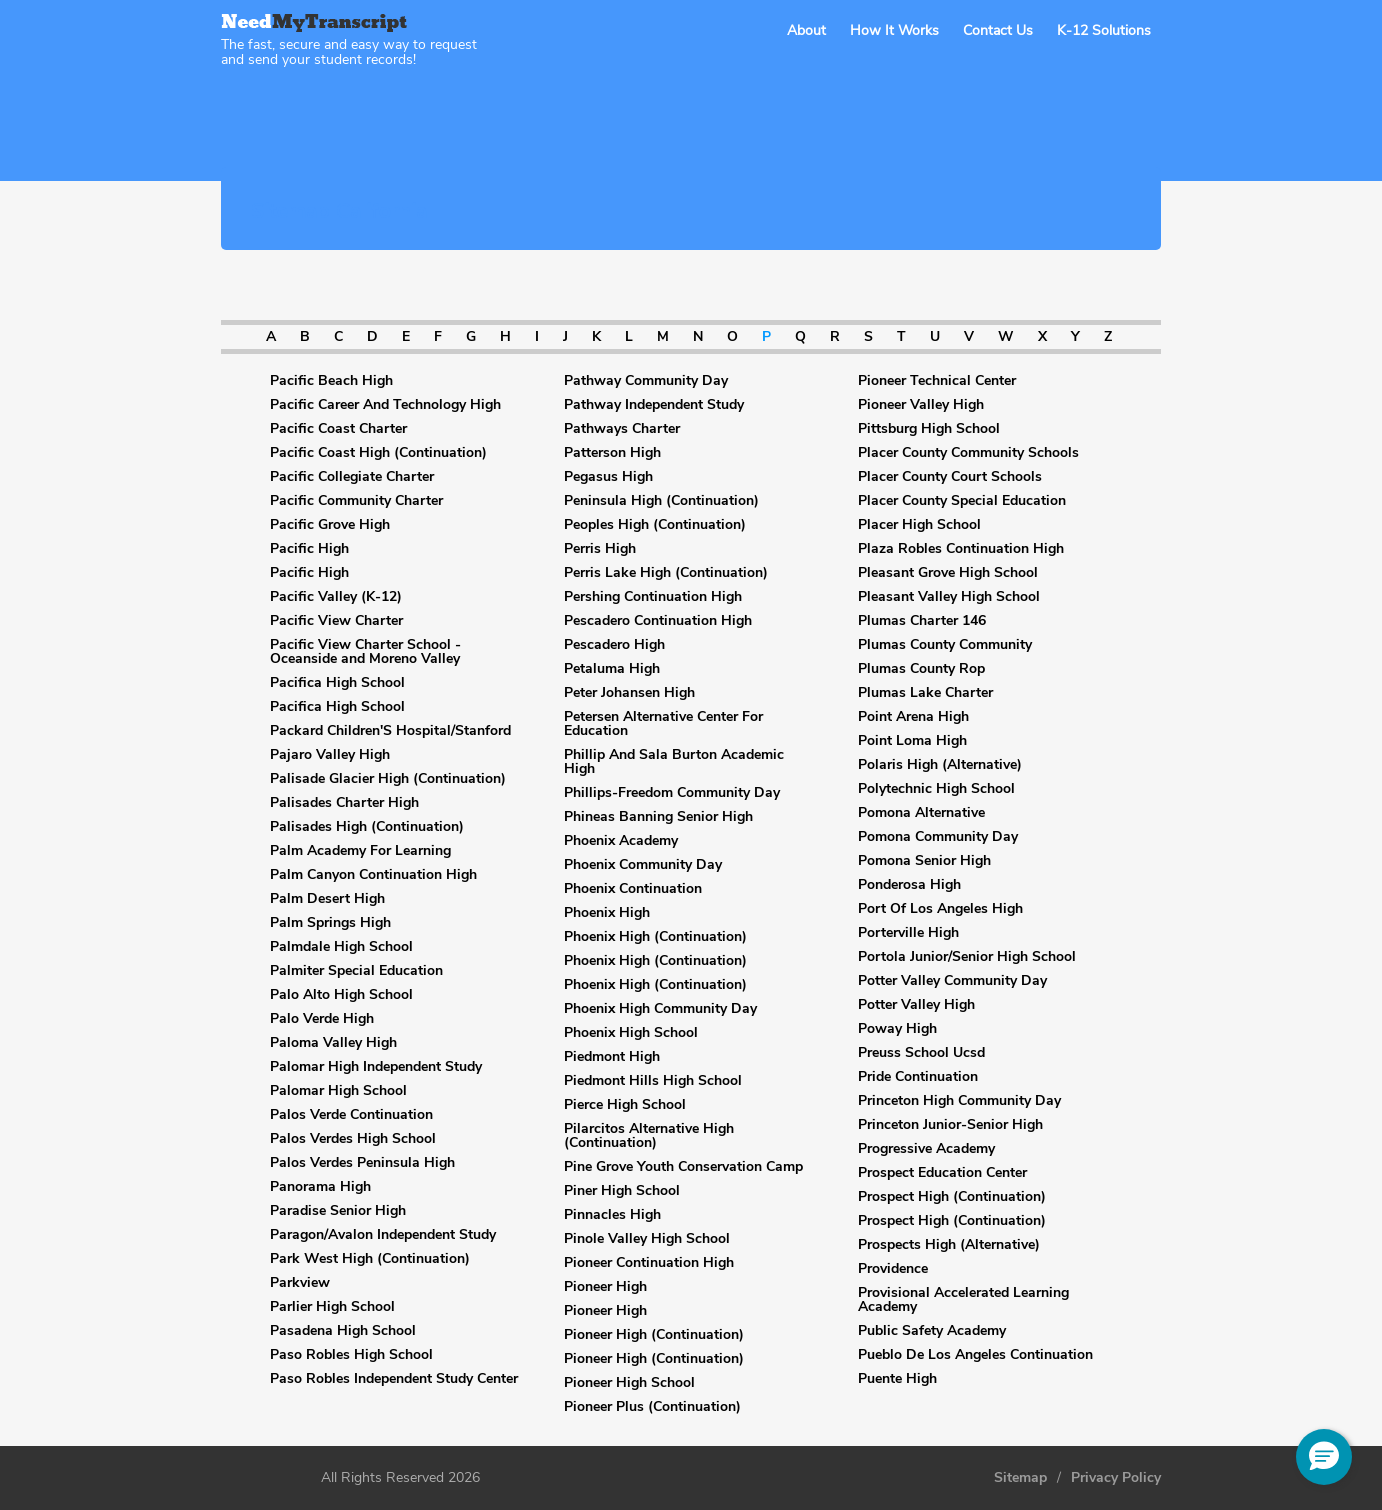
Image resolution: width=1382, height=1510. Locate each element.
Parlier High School (332, 1307)
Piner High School (622, 1191)
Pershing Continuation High (653, 597)
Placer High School (919, 525)
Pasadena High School (343, 1331)
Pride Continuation (918, 1077)
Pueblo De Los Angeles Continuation (975, 1355)
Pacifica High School (337, 683)
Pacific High (309, 549)
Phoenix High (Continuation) (655, 937)
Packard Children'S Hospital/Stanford (390, 731)
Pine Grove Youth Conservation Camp (683, 1167)
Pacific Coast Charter (338, 429)
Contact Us (998, 30)
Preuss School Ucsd (921, 1053)
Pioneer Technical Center (937, 381)
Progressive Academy (926, 1149)
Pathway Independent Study (654, 405)
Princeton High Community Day (959, 1101)
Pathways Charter (622, 429)
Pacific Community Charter (356, 501)
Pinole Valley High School (647, 1239)
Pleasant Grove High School (948, 573)
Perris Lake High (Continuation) (666, 573)
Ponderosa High (909, 885)
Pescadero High (614, 645)
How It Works (894, 30)
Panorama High (320, 1187)
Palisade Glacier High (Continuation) (388, 779)
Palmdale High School (341, 947)
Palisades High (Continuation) (367, 827)
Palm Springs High (330, 923)
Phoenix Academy (621, 841)
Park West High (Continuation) (370, 1259)
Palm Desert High (327, 899)
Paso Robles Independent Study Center (394, 1379)
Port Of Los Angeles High (940, 909)
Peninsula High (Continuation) (661, 501)
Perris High (600, 549)
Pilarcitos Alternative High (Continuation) (649, 1136)
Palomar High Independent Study (376, 1067)
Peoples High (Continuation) (655, 525)
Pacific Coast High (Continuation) (378, 453)
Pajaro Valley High (330, 755)
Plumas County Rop (921, 669)
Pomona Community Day (938, 837)
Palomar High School (338, 1091)
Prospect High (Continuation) (952, 1197)
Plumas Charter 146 (922, 621)
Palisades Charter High (344, 803)
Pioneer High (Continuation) (654, 1335)
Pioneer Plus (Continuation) (652, 1407)
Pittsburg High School (929, 429)
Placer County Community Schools (968, 453)
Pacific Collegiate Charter (352, 477)
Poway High (897, 1029)
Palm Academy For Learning (360, 851)
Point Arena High (913, 717)
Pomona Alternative (921, 813)
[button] (1324, 1457)
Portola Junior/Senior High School (967, 957)
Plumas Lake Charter (925, 693)
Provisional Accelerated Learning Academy (963, 1300)
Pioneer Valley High (921, 405)
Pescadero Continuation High (658, 621)
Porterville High (908, 933)
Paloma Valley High (333, 1043)
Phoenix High (607, 913)
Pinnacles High (612, 1215)
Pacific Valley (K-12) (336, 597)
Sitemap (1020, 1478)
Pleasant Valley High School (949, 597)
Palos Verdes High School (353, 1139)
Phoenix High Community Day (660, 1009)
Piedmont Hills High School (653, 1081)
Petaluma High (612, 669)
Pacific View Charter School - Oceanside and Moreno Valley (365, 652)
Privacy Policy (1116, 1478)
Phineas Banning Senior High (658, 817)
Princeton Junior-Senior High (950, 1125)
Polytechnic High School (936, 789)
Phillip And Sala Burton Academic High (674, 762)
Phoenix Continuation (633, 889)
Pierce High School (625, 1105)
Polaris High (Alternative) (940, 765)
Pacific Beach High (331, 381)
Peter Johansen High (629, 693)
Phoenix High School (631, 1033)
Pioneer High (605, 1287)
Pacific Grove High (330, 525)
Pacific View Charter (336, 621)
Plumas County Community (945, 645)
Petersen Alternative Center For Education (663, 724)
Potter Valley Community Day (952, 981)
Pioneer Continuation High (649, 1263)
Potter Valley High (916, 1005)
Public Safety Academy (932, 1331)
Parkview (300, 1283)
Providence (893, 1269)
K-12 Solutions (1104, 30)
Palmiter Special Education (356, 971)
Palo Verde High (322, 1019)
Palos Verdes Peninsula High (362, 1163)
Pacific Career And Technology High (385, 405)
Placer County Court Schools (950, 477)
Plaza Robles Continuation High (961, 549)
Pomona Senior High (924, 861)
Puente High (897, 1379)
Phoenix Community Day (643, 865)
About (806, 30)
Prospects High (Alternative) (949, 1245)
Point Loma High (912, 741)
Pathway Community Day (646, 381)
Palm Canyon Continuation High (373, 875)
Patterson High (612, 453)
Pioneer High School (629, 1383)
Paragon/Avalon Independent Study (383, 1235)
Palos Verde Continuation (351, 1115)
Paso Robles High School (351, 1355)
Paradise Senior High (338, 1211)
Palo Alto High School (341, 995)
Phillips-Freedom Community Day (672, 793)
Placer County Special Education (962, 501)
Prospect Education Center (942, 1173)
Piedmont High (612, 1057)
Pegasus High (608, 477)
